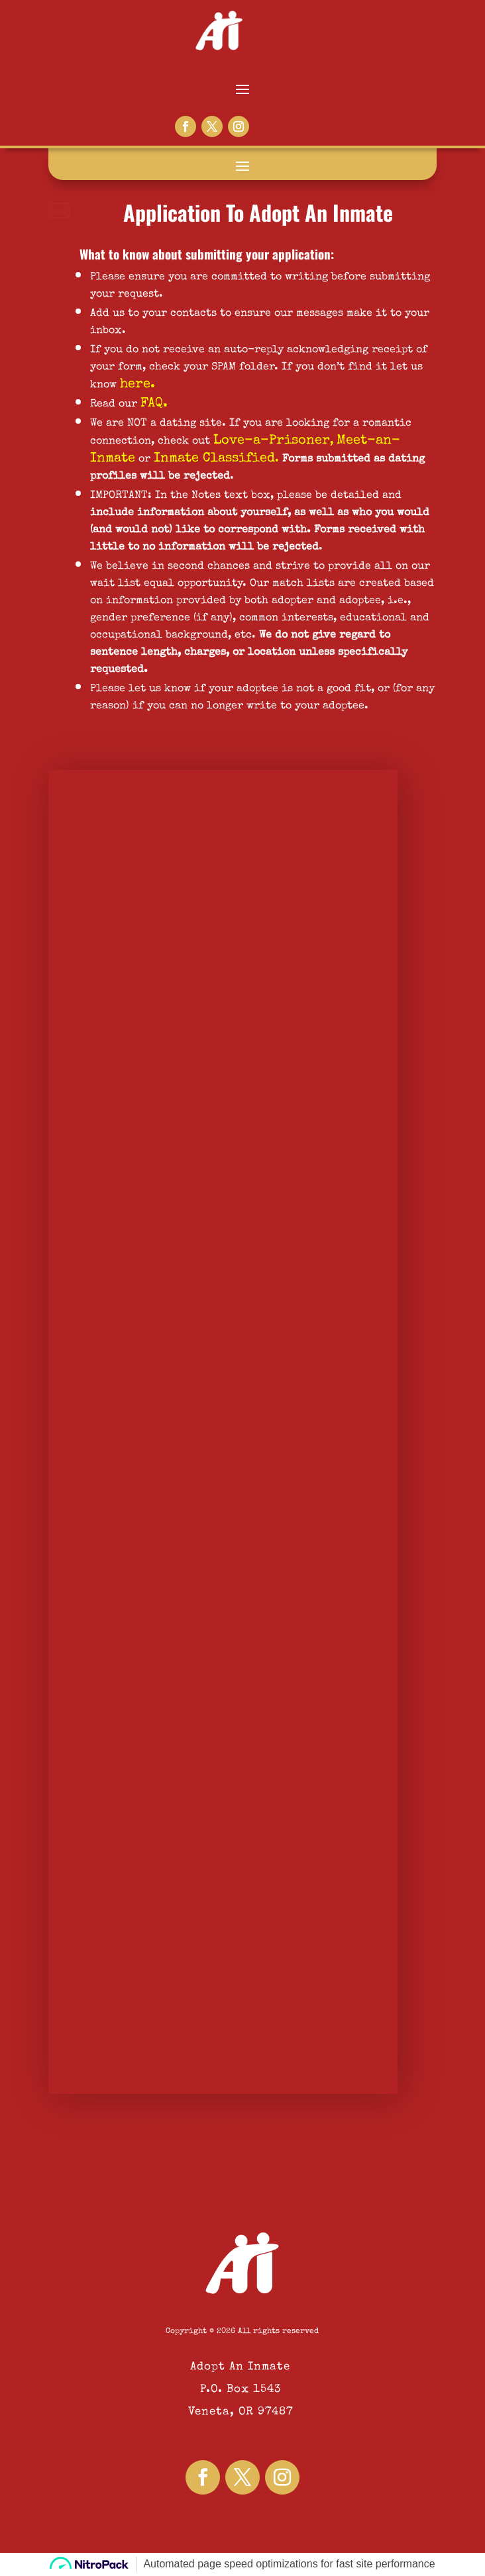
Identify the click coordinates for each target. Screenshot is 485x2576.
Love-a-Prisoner (271, 441)
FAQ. (154, 403)
